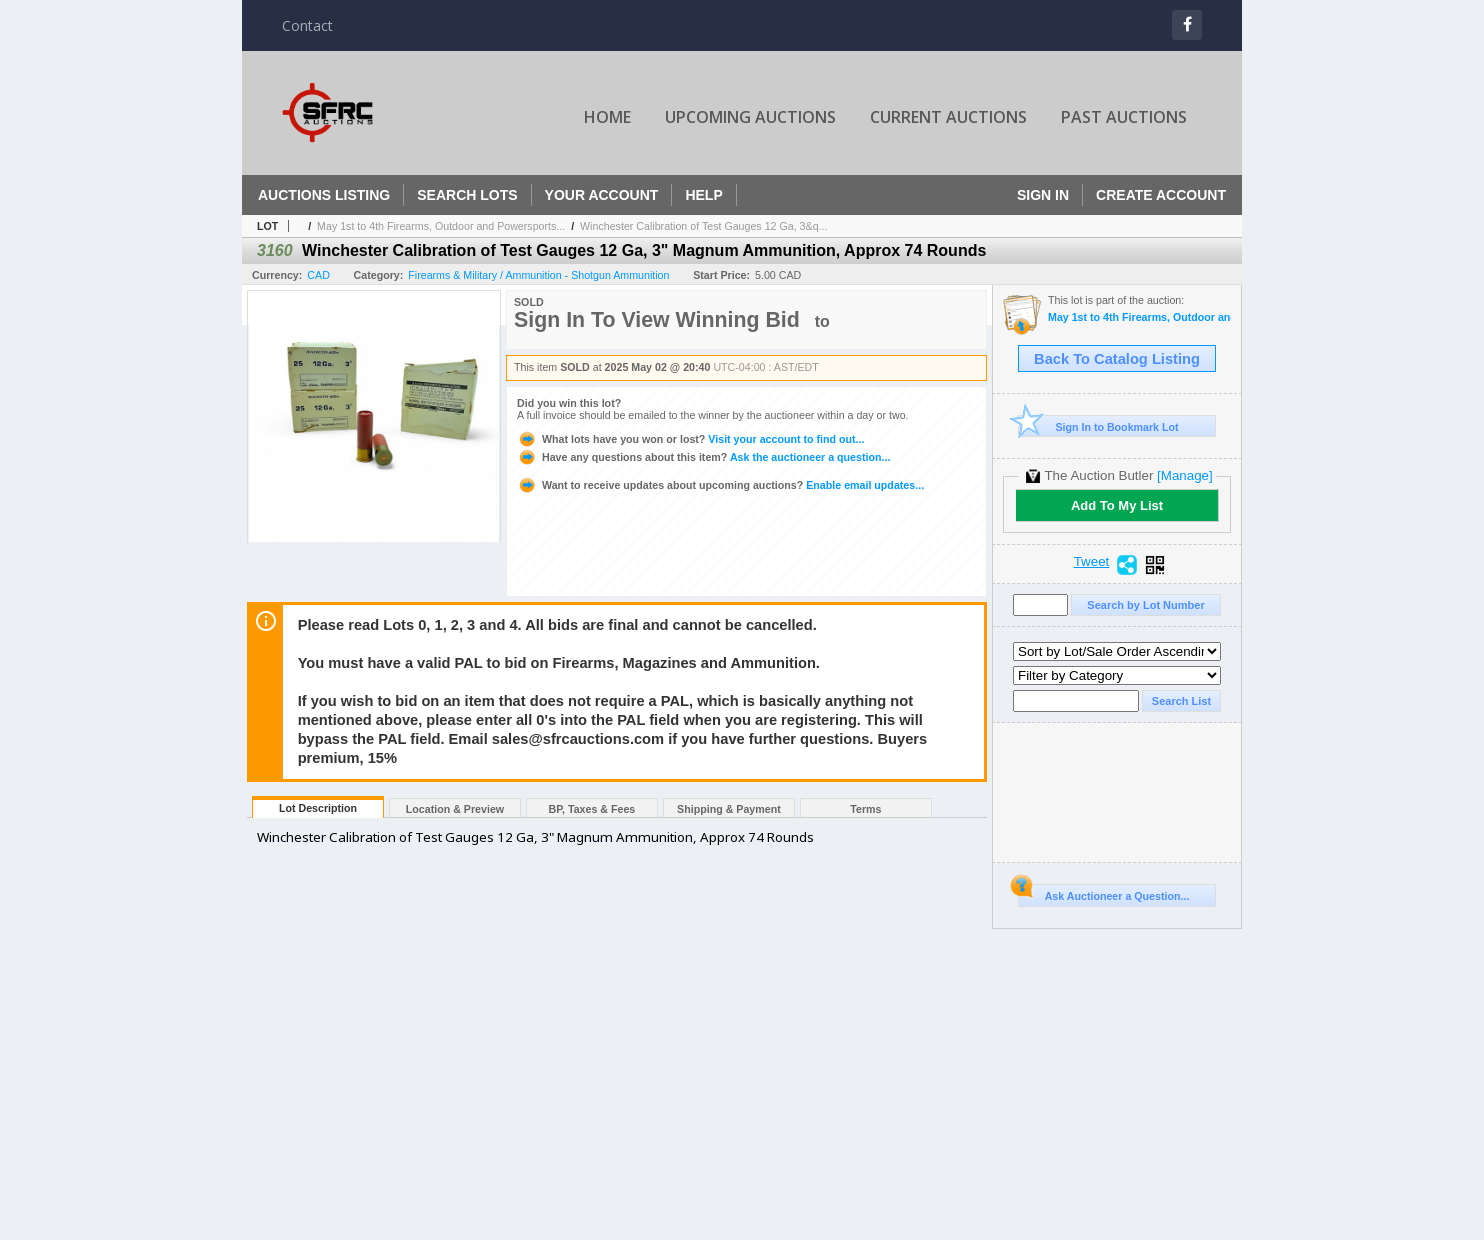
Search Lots (467, 195)
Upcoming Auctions (750, 117)
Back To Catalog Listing (1117, 359)
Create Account (1161, 195)
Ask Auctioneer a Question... (1103, 893)
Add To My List (1117, 505)
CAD (318, 275)
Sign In (1043, 195)
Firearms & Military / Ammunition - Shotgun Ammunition (538, 275)
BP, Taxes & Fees (592, 809)
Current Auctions (948, 117)
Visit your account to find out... (690, 439)
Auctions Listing (324, 195)
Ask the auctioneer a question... (703, 457)
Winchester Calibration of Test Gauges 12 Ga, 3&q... (703, 226)
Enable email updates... (720, 485)
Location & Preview (455, 809)
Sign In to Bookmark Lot (1098, 426)
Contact (307, 25)
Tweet (1092, 562)
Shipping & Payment (729, 809)
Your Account (602, 195)
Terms (865, 809)
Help (703, 195)
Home (607, 117)
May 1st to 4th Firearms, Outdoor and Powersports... (441, 226)
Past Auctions (1124, 117)
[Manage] (1184, 475)
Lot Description (318, 808)
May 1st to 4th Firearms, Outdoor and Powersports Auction (1139, 317)
